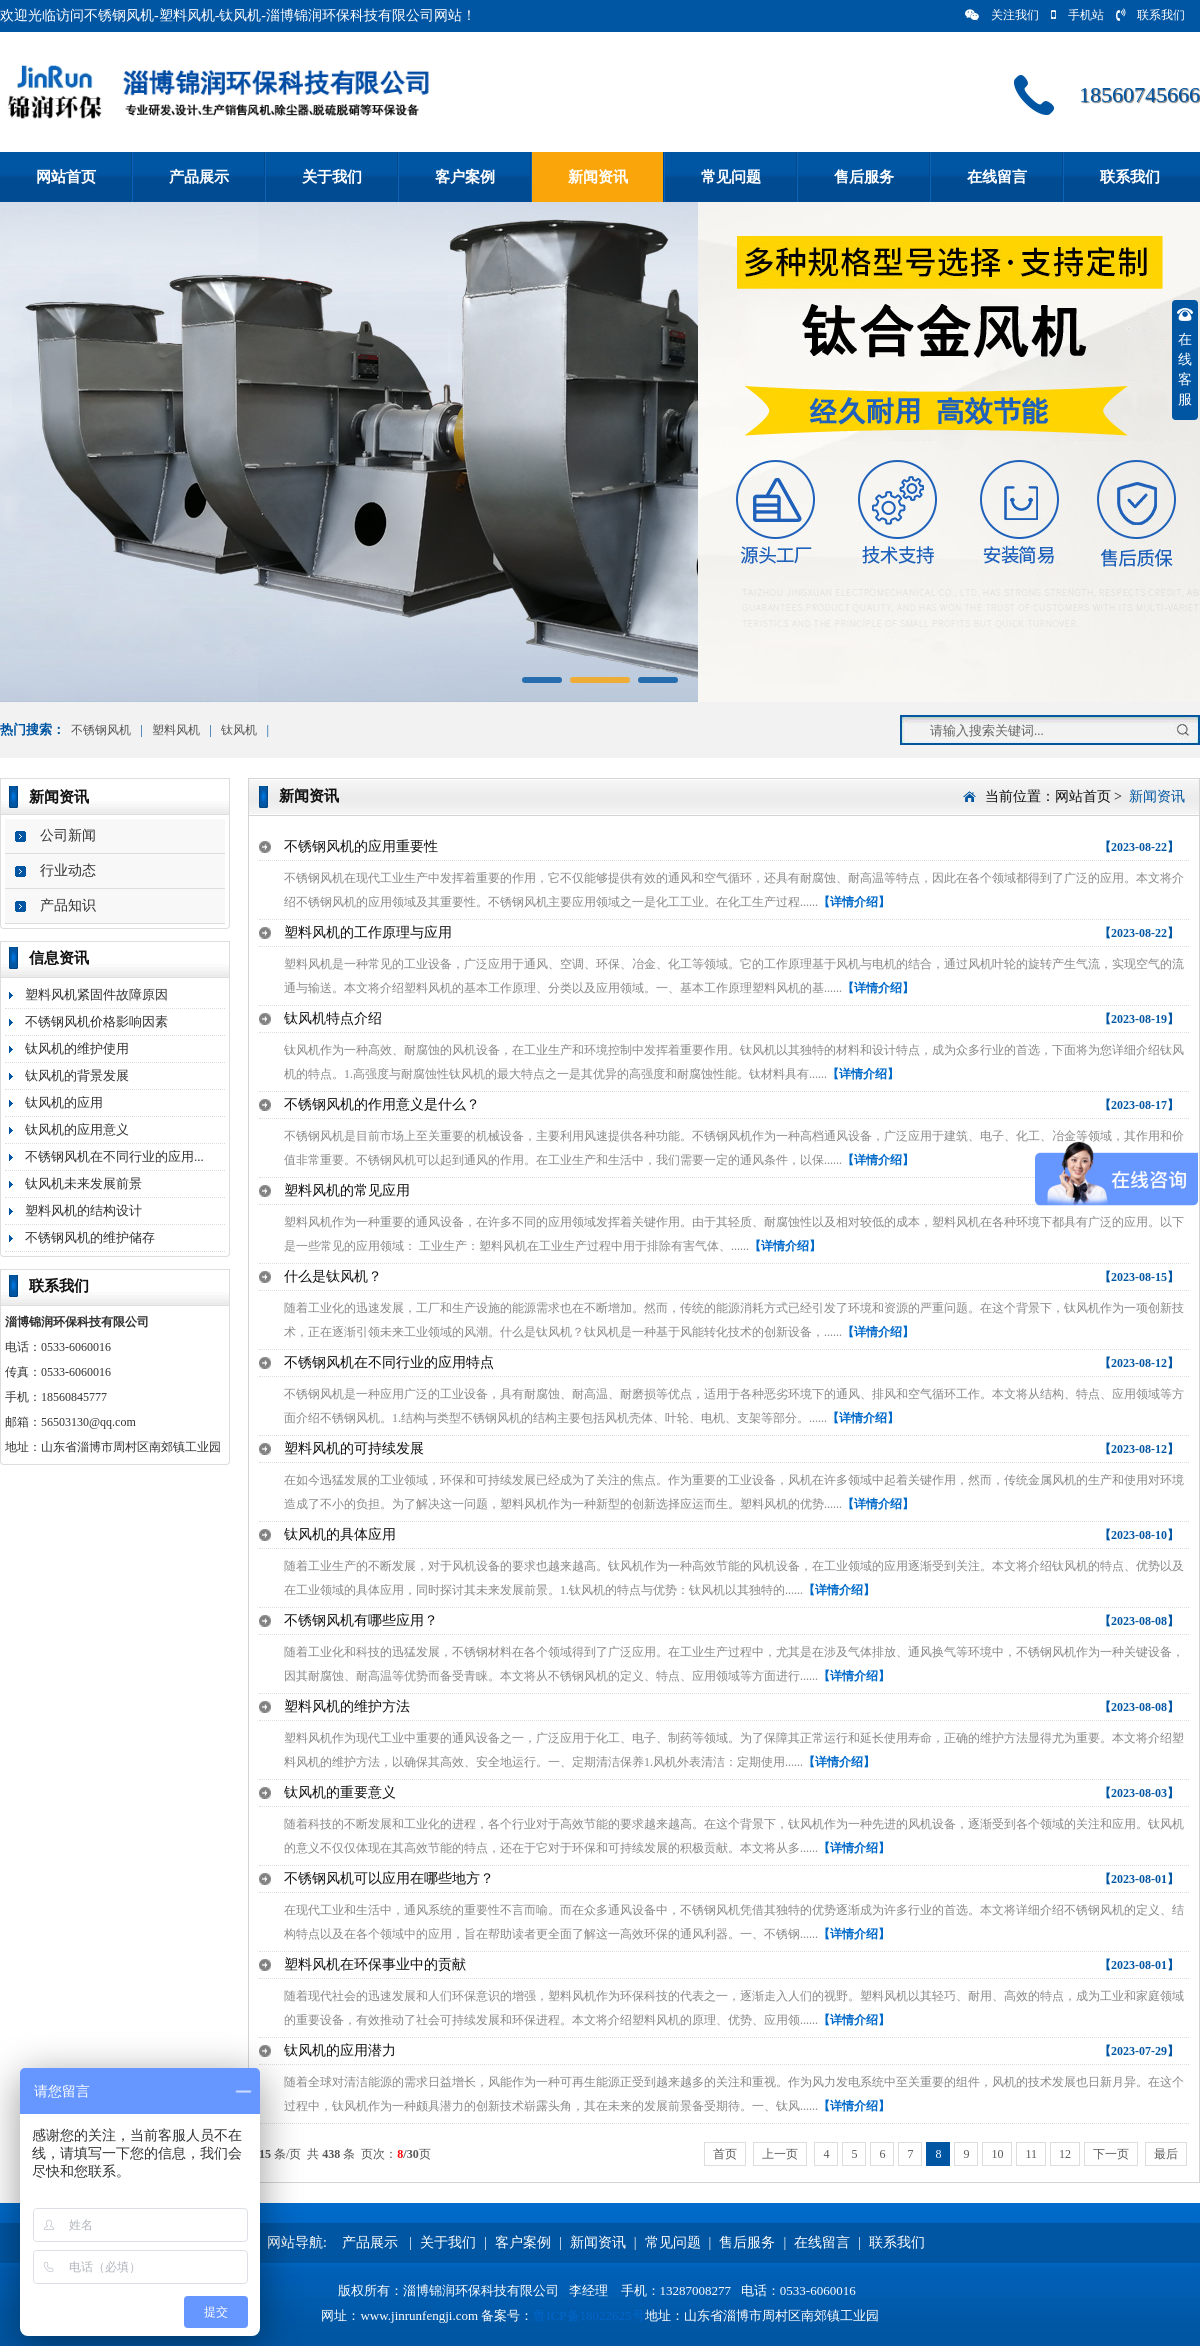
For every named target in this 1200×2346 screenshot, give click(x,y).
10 (997, 2154)
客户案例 (465, 177)
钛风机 (239, 730)
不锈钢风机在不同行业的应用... (114, 1156)
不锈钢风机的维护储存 (90, 1237)
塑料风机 (176, 730)
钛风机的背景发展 (77, 1075)
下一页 (1111, 2154)
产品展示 (199, 177)
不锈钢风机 (101, 730)
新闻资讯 (598, 177)
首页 (725, 2154)
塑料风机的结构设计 (83, 1210)
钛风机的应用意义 (77, 1129)
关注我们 (1002, 15)
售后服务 (864, 177)
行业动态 (68, 870)
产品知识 (68, 905)
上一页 (780, 2154)
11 (1031, 2154)
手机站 (1077, 15)
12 (1065, 2154)
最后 (1166, 2154)
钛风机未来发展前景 (83, 1183)
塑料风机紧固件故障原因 (96, 994)
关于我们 (332, 177)
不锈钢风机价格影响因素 (96, 1021)
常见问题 (731, 177)
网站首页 (66, 177)
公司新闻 (68, 835)
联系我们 (1150, 15)
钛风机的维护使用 (77, 1048)
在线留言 (997, 177)
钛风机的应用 (64, 1102)
